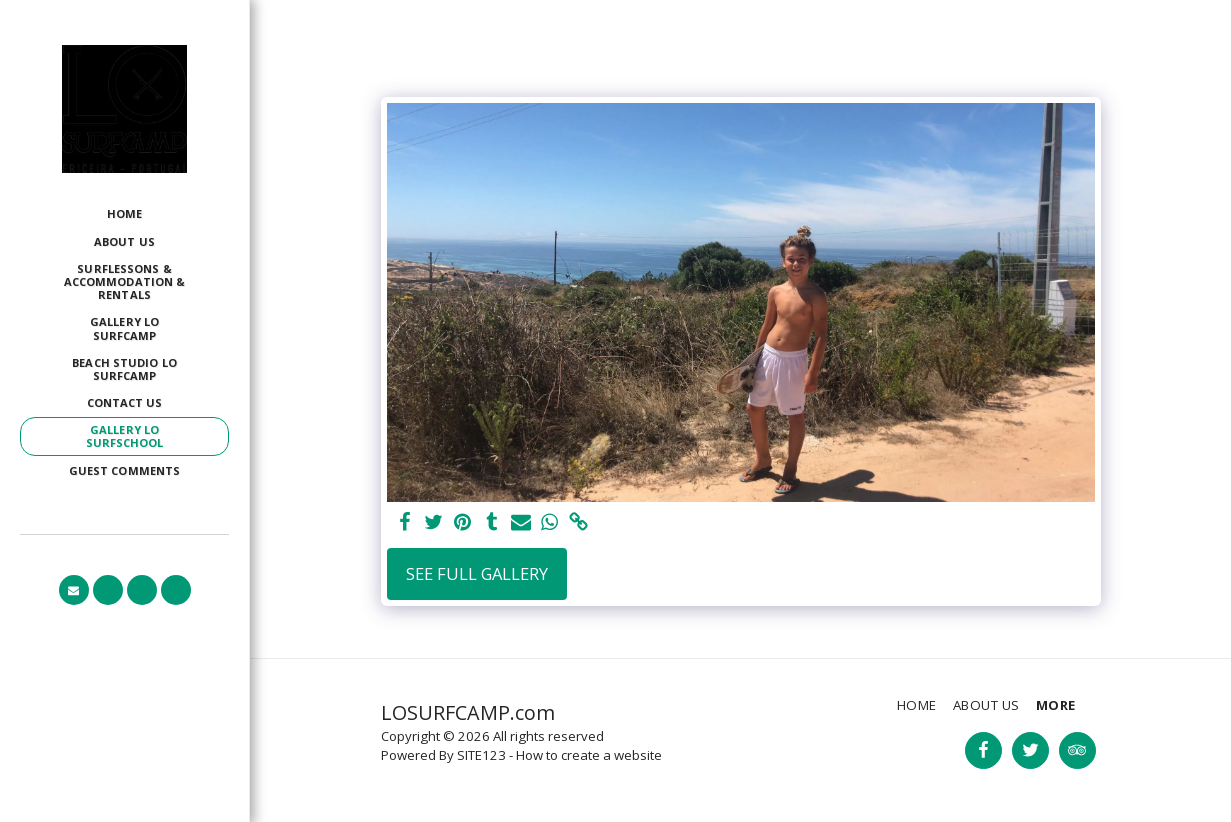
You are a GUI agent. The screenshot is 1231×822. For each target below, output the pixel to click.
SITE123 (481, 755)
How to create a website (589, 755)
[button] (74, 590)
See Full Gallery (477, 573)
